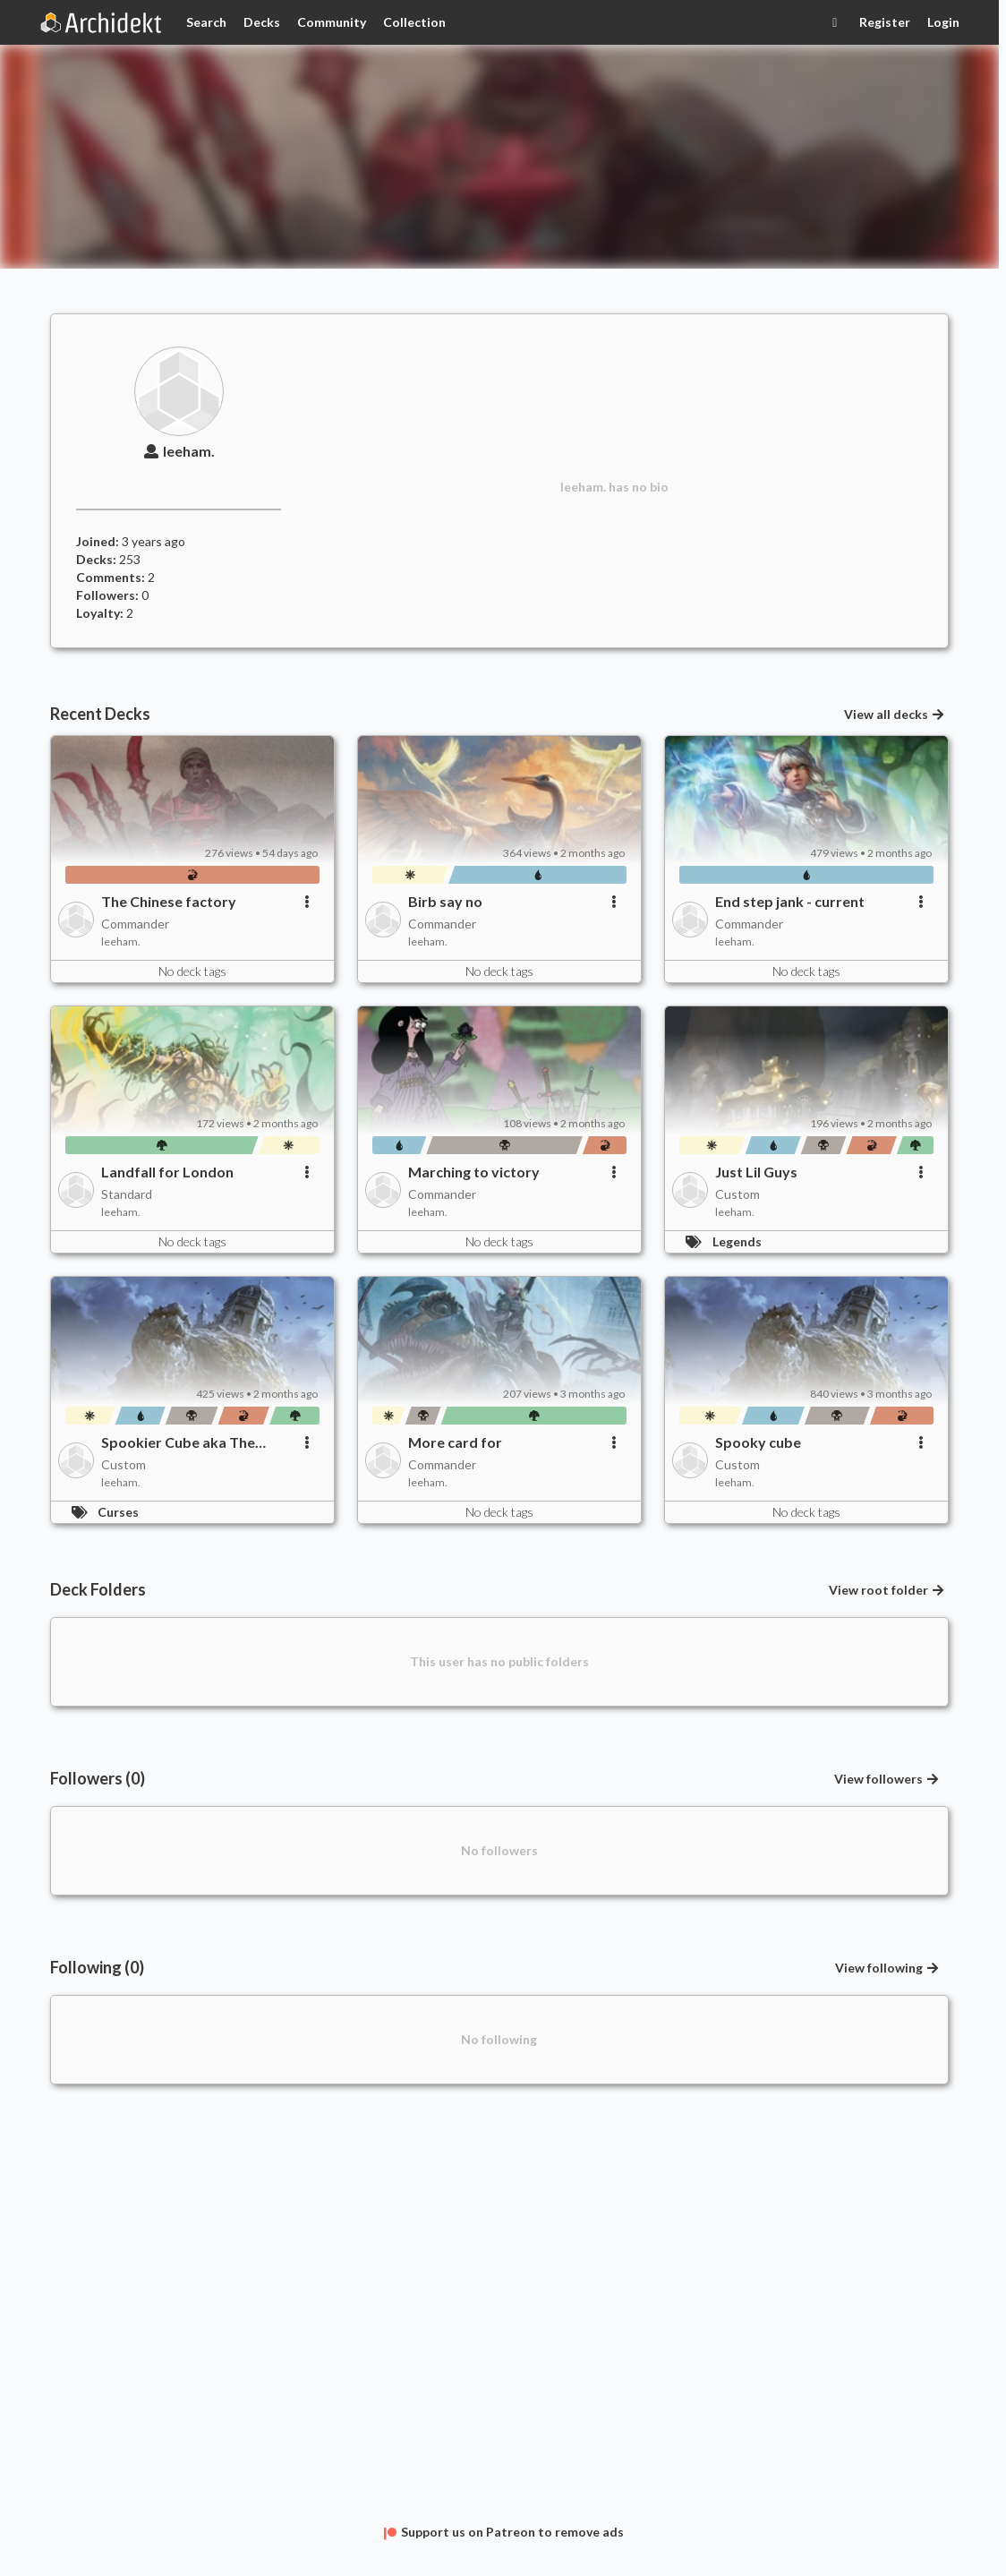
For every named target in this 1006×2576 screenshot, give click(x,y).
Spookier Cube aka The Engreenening (178, 1442)
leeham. (178, 450)
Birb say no (445, 901)
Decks (261, 22)
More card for (455, 1442)
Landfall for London (167, 1171)
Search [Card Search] (206, 22)
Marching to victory (474, 1171)
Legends (737, 1241)
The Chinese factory (168, 901)
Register (884, 22)
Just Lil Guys (756, 1171)
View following (888, 1967)
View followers (887, 1778)
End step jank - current (790, 901)
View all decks (895, 714)
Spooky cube (758, 1442)
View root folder (887, 1589)
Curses (118, 1511)
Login (943, 22)
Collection (414, 22)
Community (331, 22)
